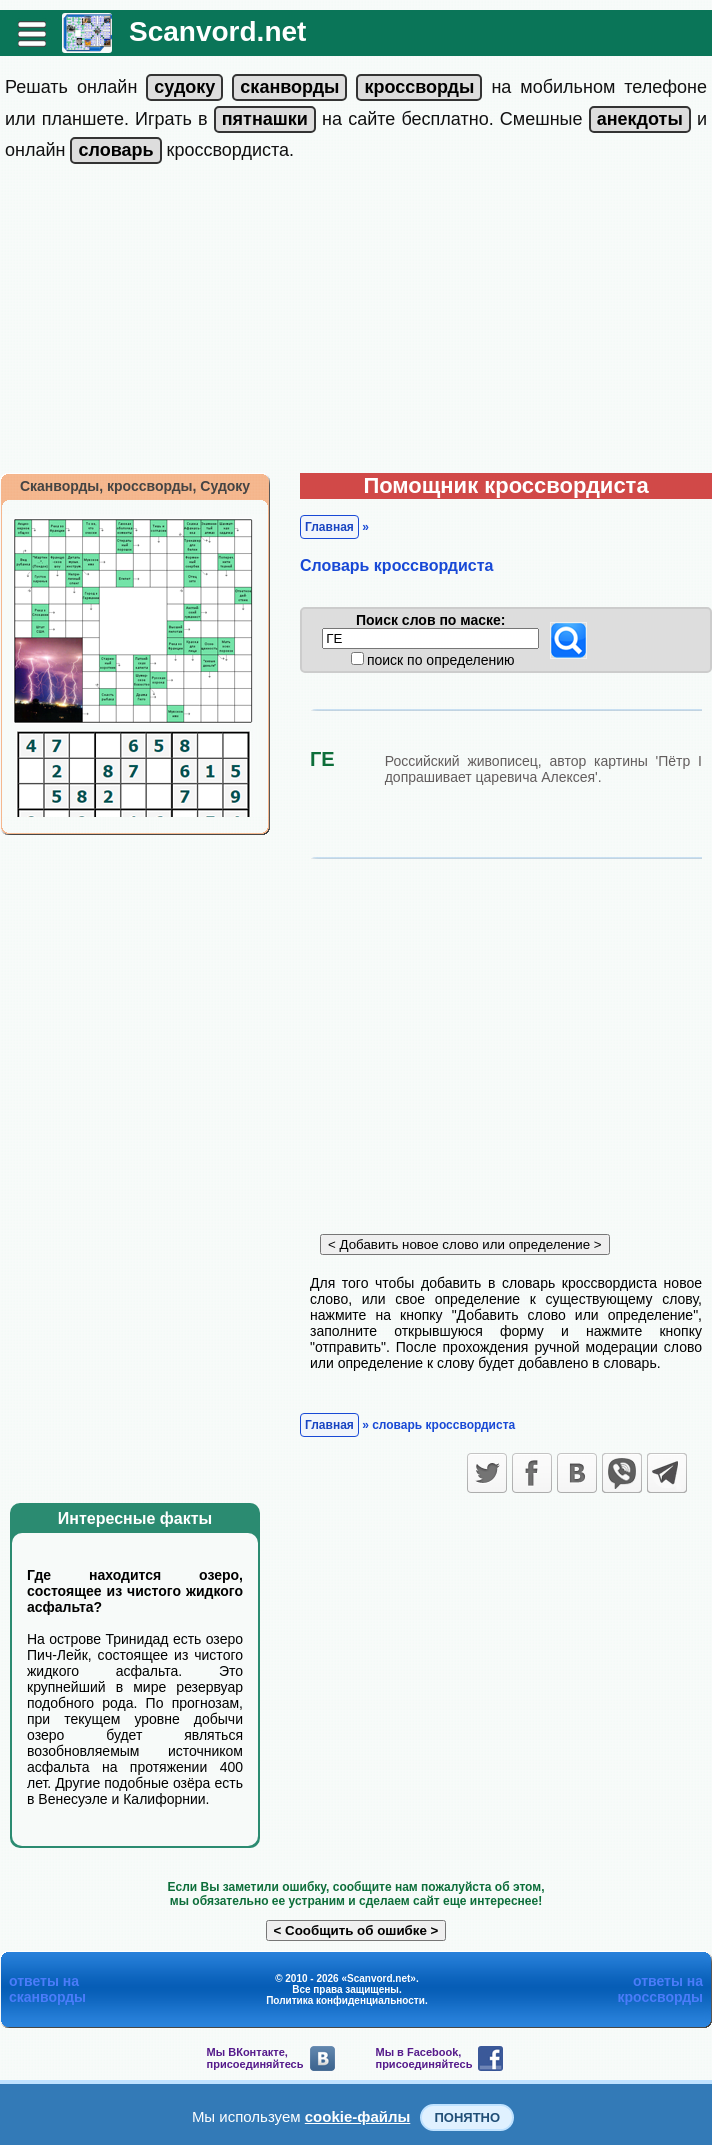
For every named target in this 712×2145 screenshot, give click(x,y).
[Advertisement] (356, 323)
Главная (329, 527)
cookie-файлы (358, 2116)
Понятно (467, 2117)
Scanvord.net (217, 31)
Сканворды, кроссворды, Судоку (135, 486)
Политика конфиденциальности (345, 2000)
